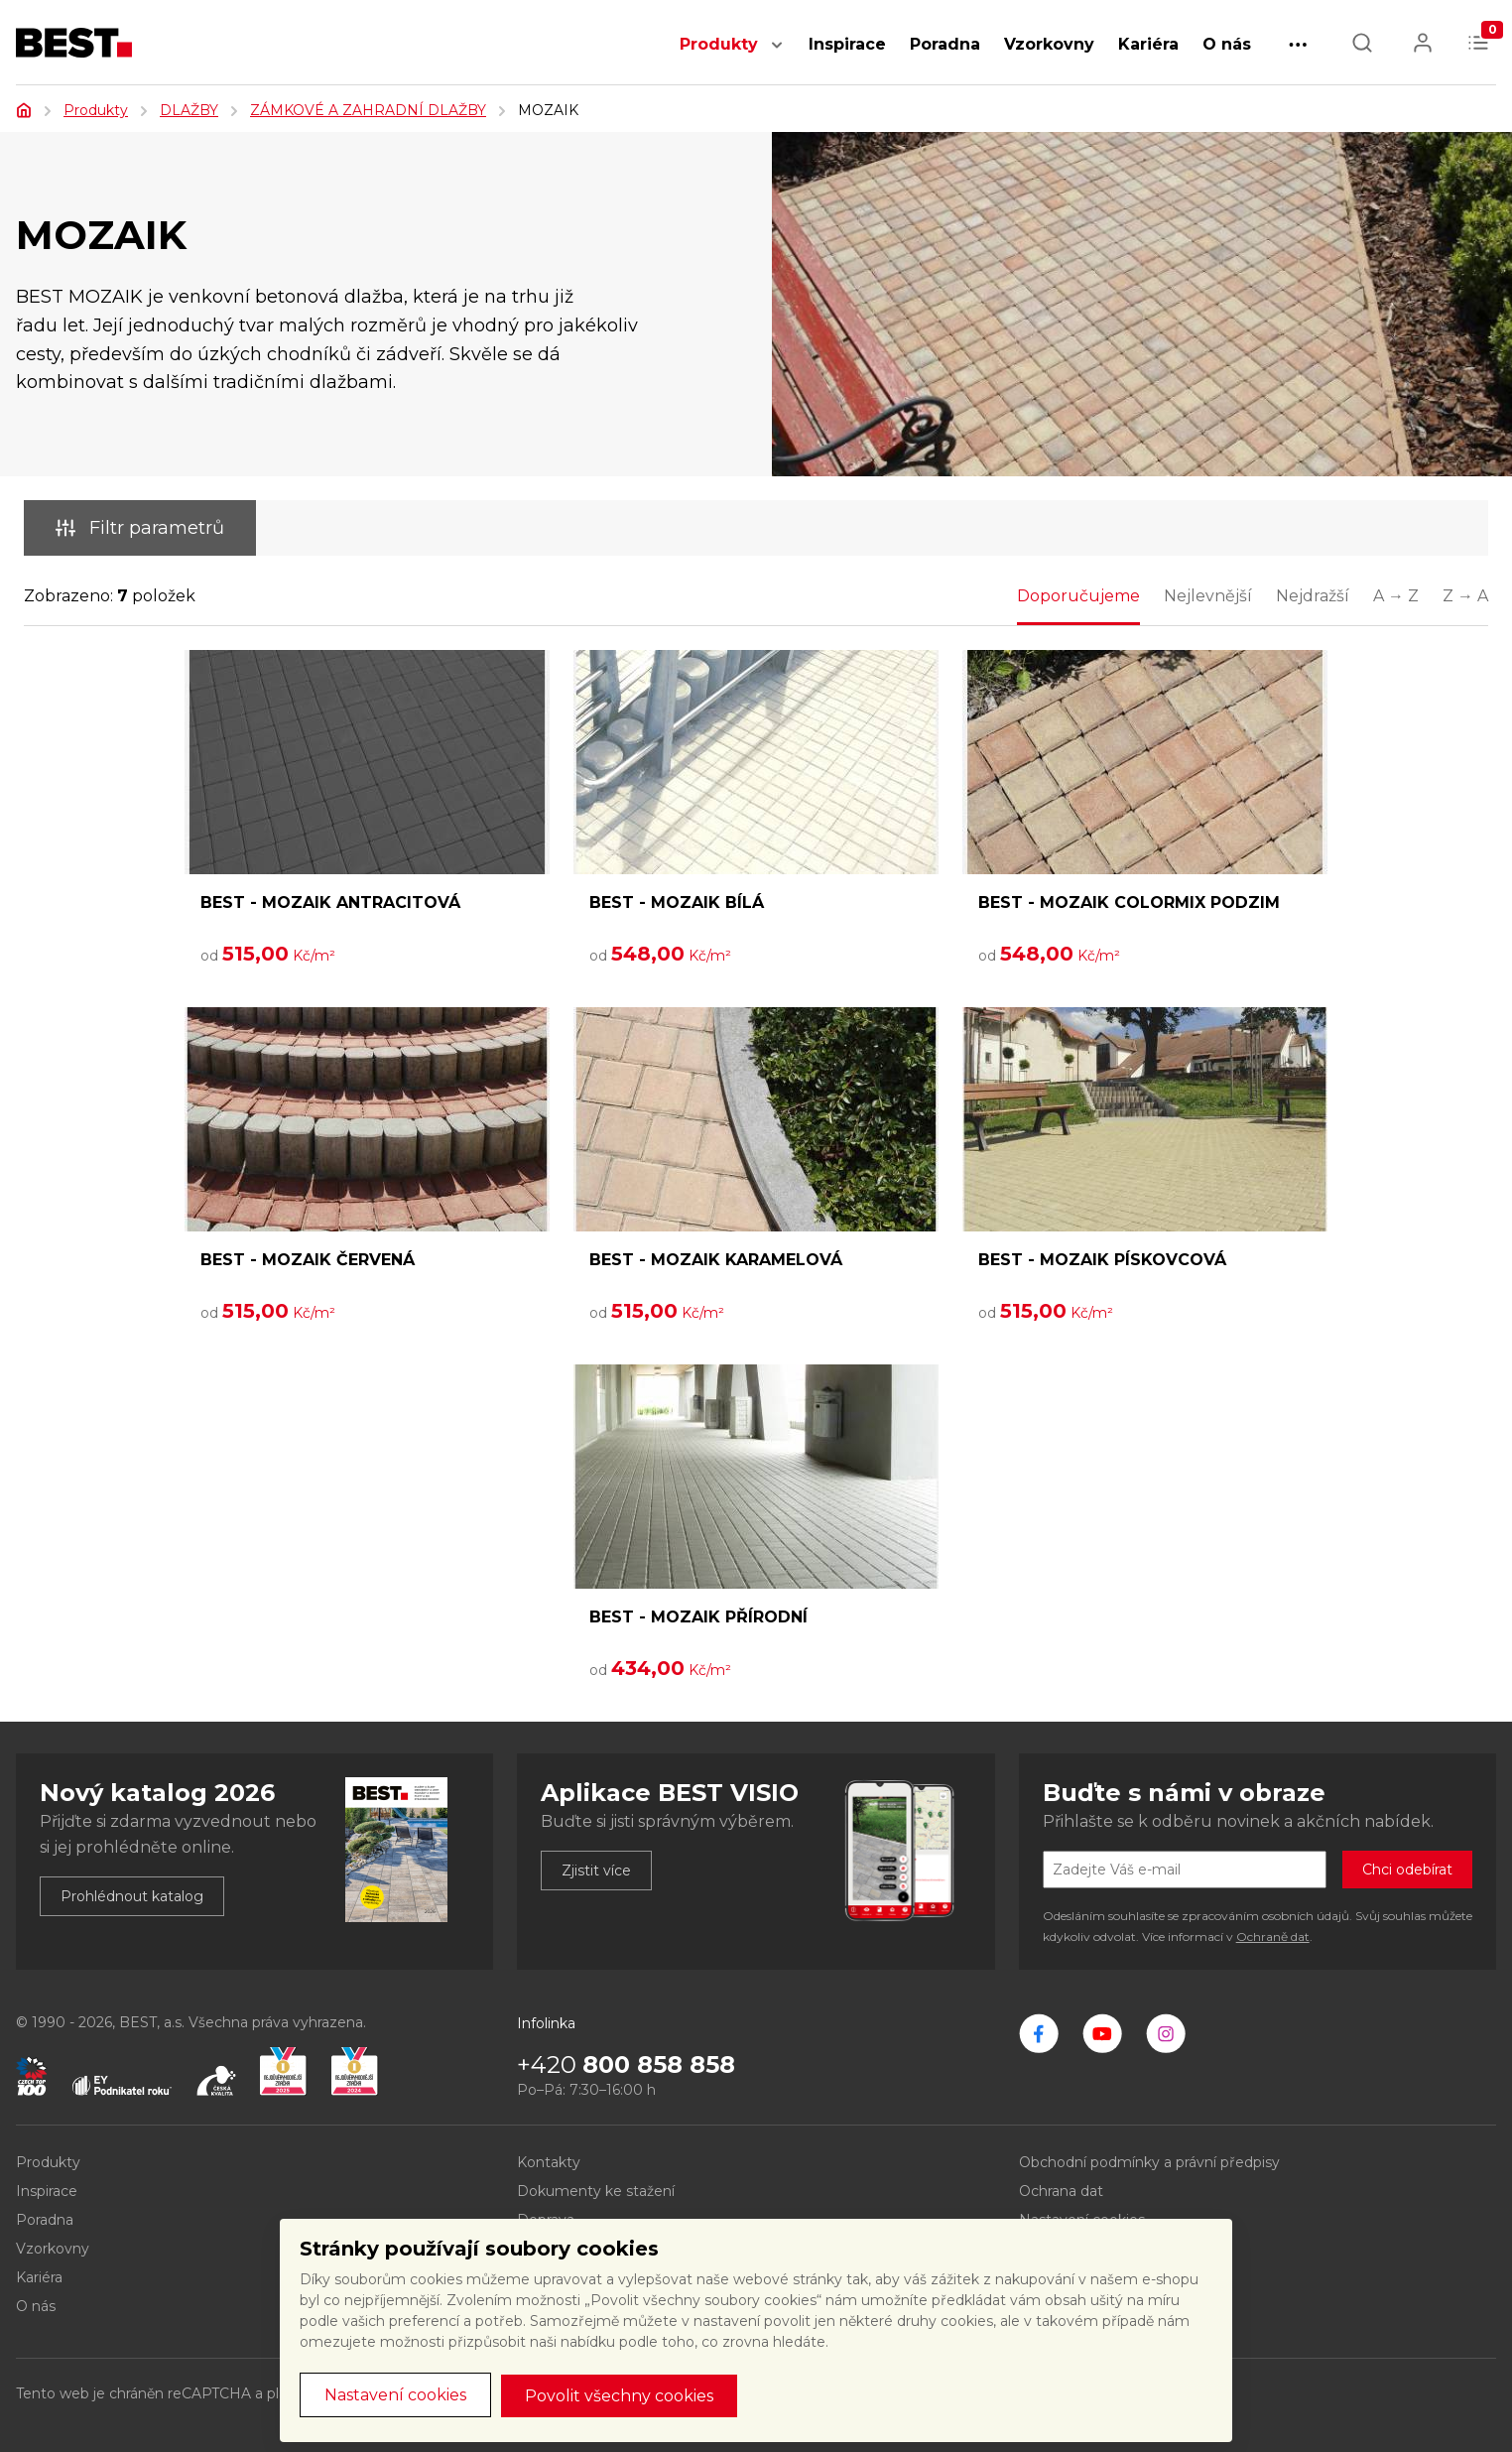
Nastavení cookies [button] (395, 2395)
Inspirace (847, 44)
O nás (1226, 44)
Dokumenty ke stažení (596, 2191)
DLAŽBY (189, 110)
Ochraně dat (1273, 1936)
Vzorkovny (1049, 44)
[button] (777, 55)
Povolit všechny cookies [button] (619, 2396)
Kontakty (548, 2162)
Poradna (945, 44)
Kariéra (1148, 44)
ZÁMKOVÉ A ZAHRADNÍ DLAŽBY (368, 110)
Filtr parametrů (140, 528)
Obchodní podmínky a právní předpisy (1149, 2162)
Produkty (719, 44)
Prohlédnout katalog (132, 1896)
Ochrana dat (1061, 2191)
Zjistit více (596, 1870)
